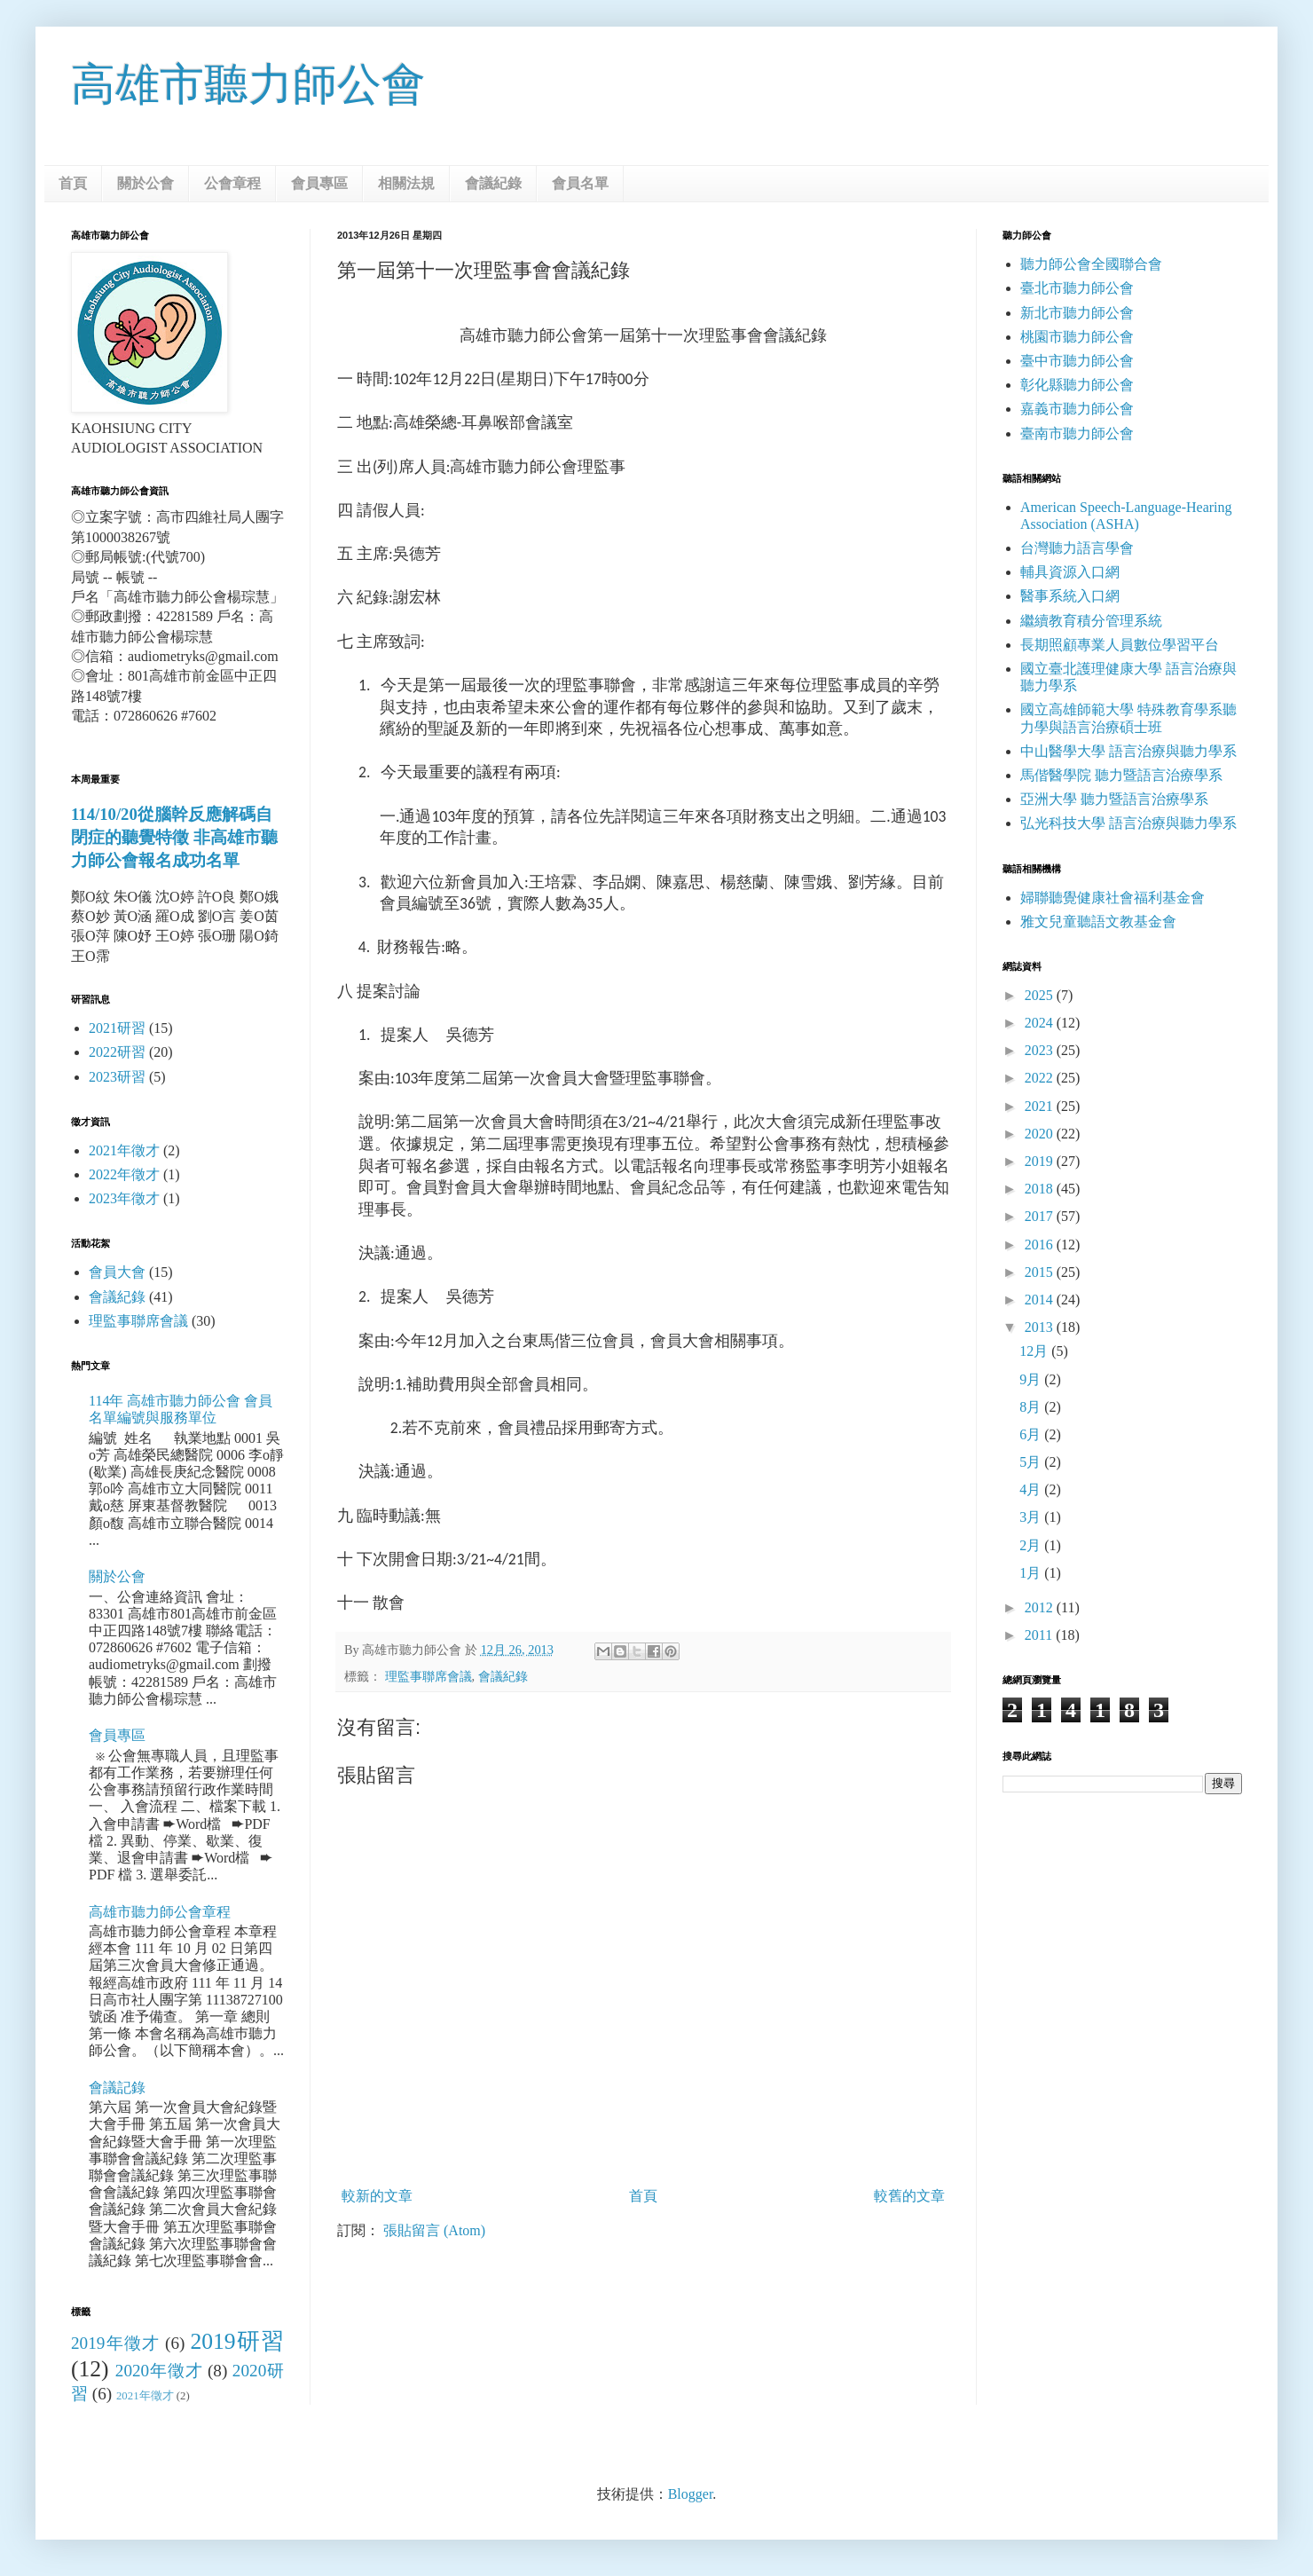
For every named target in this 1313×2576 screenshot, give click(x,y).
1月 (1031, 1572)
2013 (1041, 1327)
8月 (1031, 1406)
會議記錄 (117, 2087)
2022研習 (117, 1052)
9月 (1031, 1379)
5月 (1031, 1461)
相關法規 (406, 183)
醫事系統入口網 (1070, 595)
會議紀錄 (493, 183)
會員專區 (319, 183)
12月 (1035, 1351)
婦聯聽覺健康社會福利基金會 (1112, 897)
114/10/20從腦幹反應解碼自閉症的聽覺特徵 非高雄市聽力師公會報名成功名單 (174, 837)
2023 (1041, 1050)
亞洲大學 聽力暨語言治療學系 (1114, 799)
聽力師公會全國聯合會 (1091, 264)
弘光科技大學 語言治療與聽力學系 (1128, 823)
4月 (1031, 1489)
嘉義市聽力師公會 (1077, 408)
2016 (1041, 1244)
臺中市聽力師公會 (1077, 360)
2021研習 (117, 1028)
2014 (1041, 1299)
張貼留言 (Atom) (434, 2230)
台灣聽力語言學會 (1077, 547)
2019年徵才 (115, 2343)
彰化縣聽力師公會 (1077, 384)
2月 (1031, 1545)
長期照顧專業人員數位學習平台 (1119, 644)
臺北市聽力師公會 (1077, 287)
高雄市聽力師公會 (248, 84)
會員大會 (117, 1272)
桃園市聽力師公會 (1077, 336)
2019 (1041, 1161)
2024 (1041, 1022)
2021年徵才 (124, 1150)
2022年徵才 (124, 1174)
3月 (1031, 1516)
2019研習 (237, 2341)
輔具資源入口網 (1070, 571)
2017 (1041, 1216)
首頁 (73, 183)
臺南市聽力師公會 (1077, 433)
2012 (1041, 1607)
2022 (1041, 1077)
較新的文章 (377, 2195)
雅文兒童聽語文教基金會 (1098, 921)
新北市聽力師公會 (1077, 312)
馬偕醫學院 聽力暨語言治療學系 (1121, 775)
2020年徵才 (159, 2370)
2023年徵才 (124, 1198)
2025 (1041, 995)
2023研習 (117, 1076)
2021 (1041, 1106)
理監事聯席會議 (428, 1676)
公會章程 (232, 183)
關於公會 (145, 183)
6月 (1031, 1434)
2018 (1041, 1188)
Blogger (690, 2493)
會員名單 (580, 183)
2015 (1041, 1272)
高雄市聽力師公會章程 (160, 1911)
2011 (1040, 1634)
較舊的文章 (909, 2195)
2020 (1041, 1133)
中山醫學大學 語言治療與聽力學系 (1128, 751)
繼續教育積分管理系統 (1091, 620)
